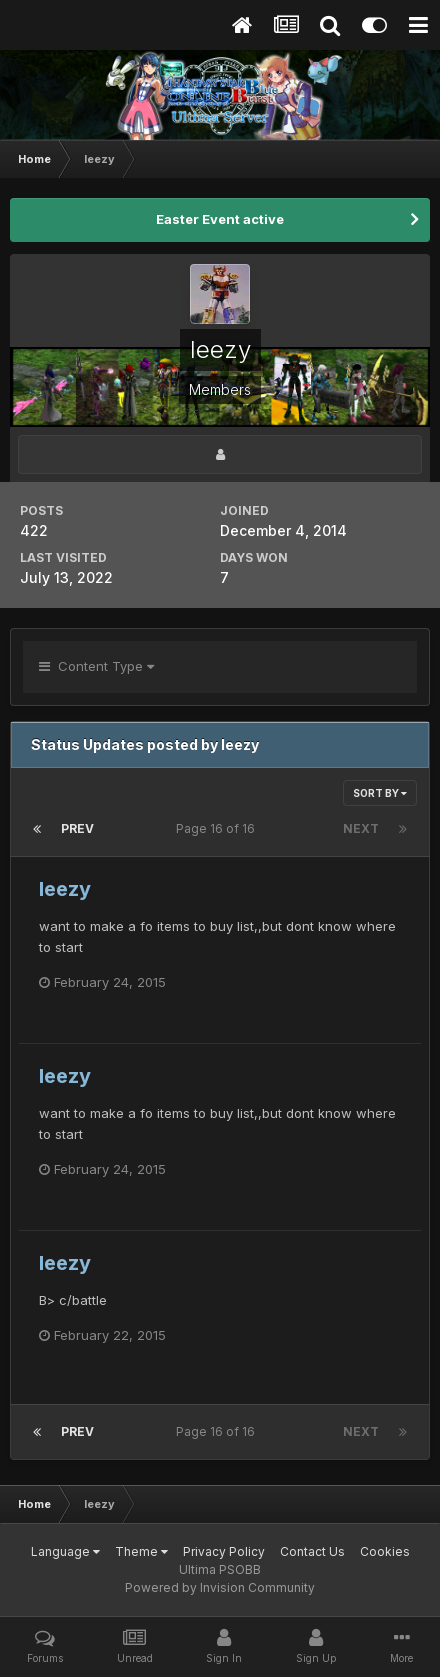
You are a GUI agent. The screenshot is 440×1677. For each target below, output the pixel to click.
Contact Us (312, 1551)
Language (65, 1551)
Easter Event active (220, 219)
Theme (141, 1551)
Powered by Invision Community (220, 1587)
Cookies (385, 1551)
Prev (77, 828)
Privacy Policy (224, 1551)
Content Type (96, 666)
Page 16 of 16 (218, 828)
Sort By (380, 793)
